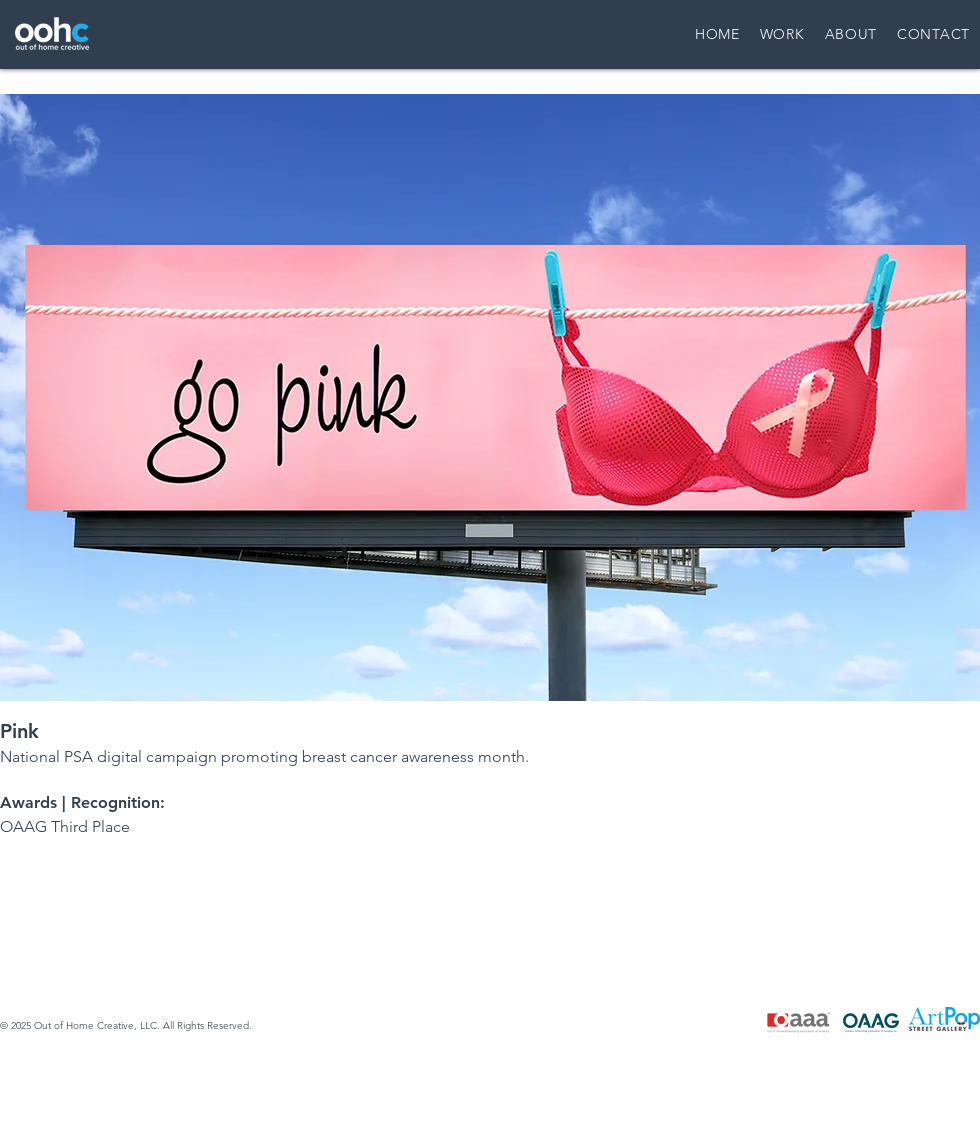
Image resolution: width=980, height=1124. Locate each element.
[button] (490, 397)
